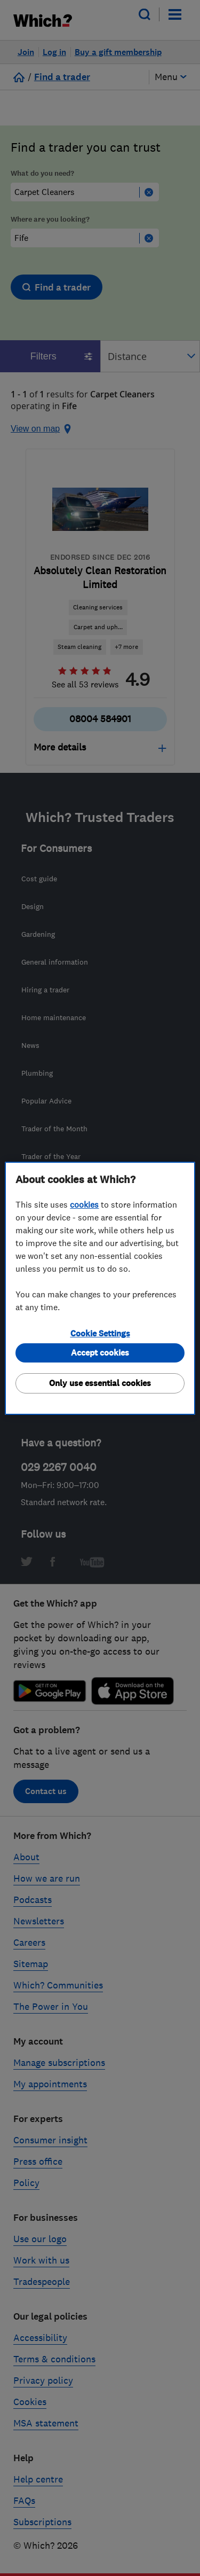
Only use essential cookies (100, 1383)
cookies (84, 1204)
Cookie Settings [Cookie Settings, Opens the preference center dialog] (100, 1333)
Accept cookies (100, 1352)
